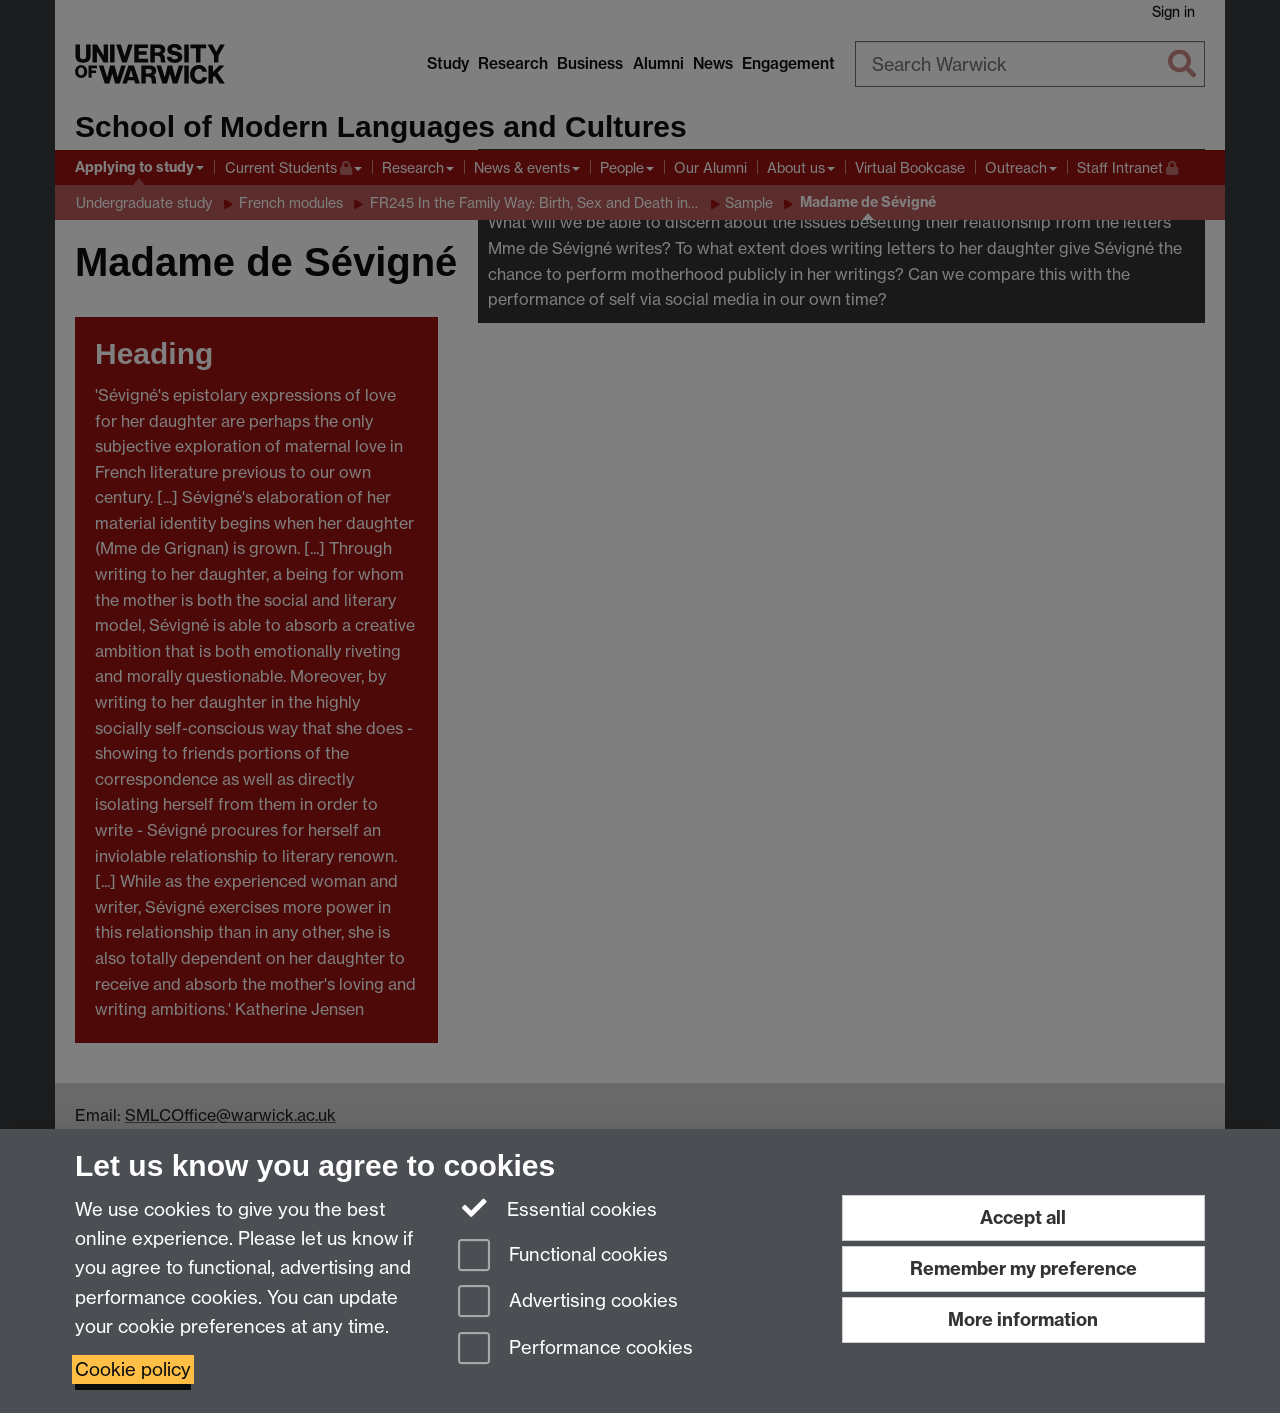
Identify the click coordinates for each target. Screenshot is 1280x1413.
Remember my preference (1023, 1268)
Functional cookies (563, 1256)
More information (1023, 1319)
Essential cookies (557, 1208)
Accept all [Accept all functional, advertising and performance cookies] (1023, 1217)
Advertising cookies (568, 1302)
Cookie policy (133, 1369)
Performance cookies (575, 1349)
